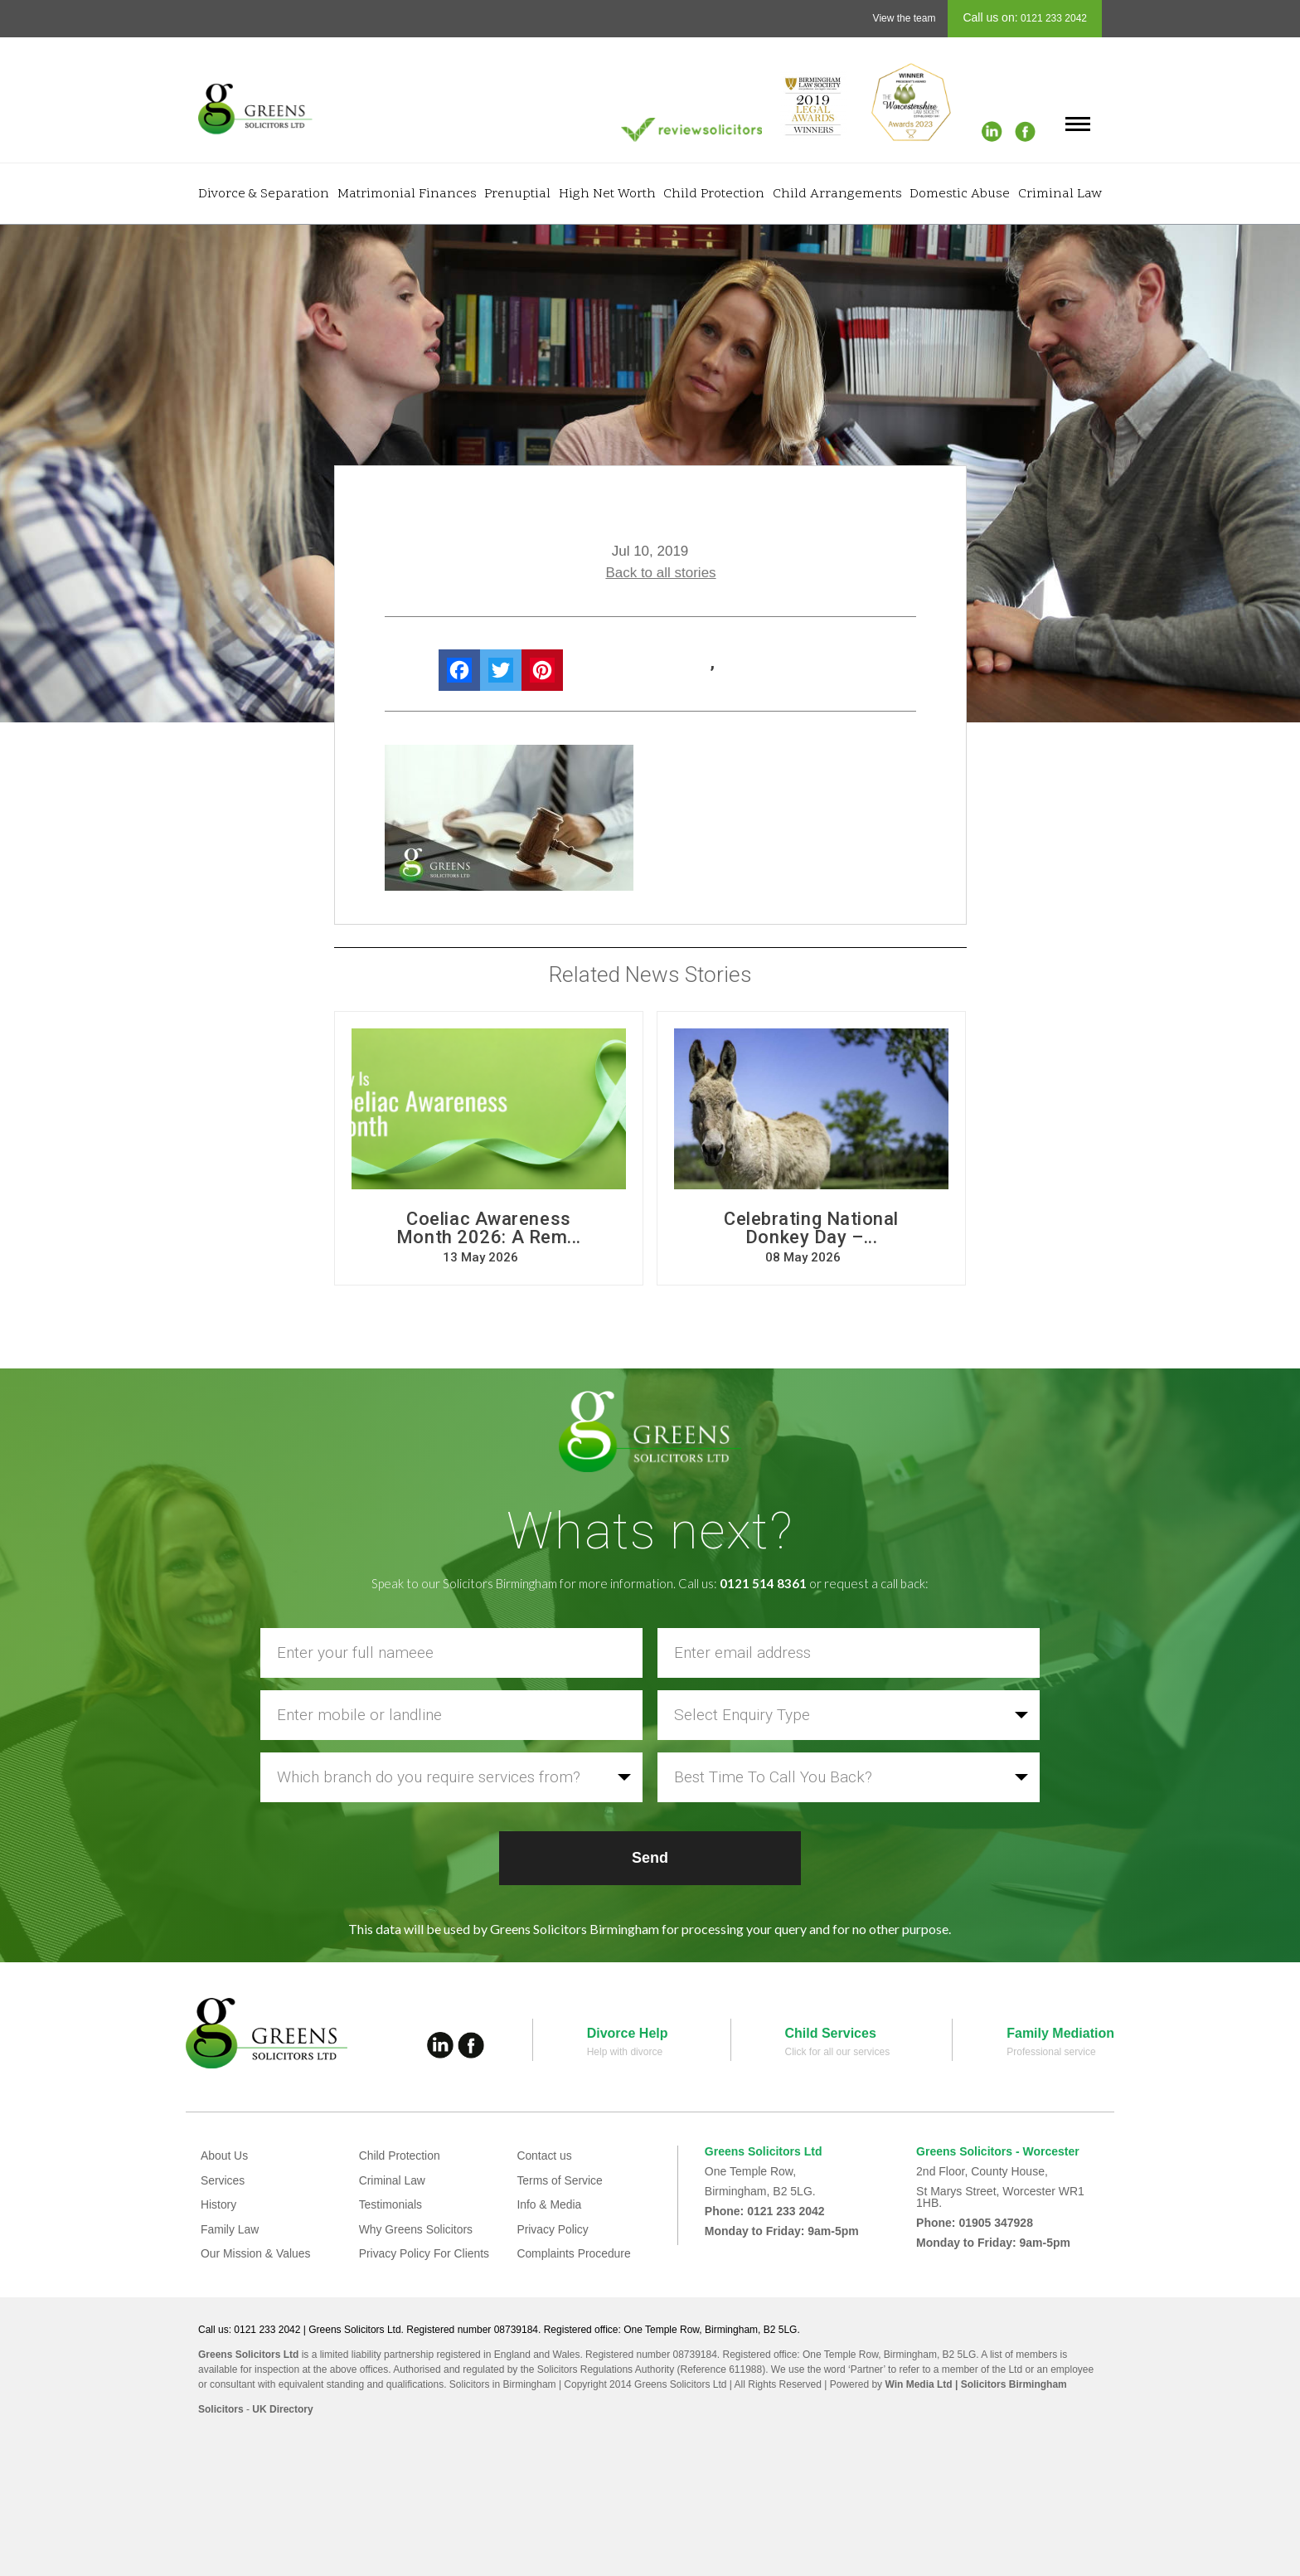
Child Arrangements (837, 194)
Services (223, 2180)
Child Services (830, 2033)
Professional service (1051, 2052)
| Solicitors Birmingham (1010, 2384)
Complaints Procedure (574, 2253)
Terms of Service (560, 2180)
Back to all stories (660, 573)
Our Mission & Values (256, 2253)
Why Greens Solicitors (416, 2229)
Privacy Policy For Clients (425, 2253)
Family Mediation (1060, 2033)
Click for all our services (837, 2052)
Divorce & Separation (263, 194)
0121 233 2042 (1052, 18)
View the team (904, 18)
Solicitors (221, 2409)
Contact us (544, 2155)
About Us (225, 2155)
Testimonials (391, 2204)
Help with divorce (624, 2052)
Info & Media (549, 2204)
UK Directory (282, 2409)
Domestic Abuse (960, 194)
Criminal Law (1060, 194)
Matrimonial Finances (407, 194)
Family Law (230, 2229)
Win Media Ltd (918, 2384)
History (219, 2204)
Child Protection (713, 194)
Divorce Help (627, 2033)
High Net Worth (607, 194)
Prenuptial (517, 194)
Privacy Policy (553, 2229)
